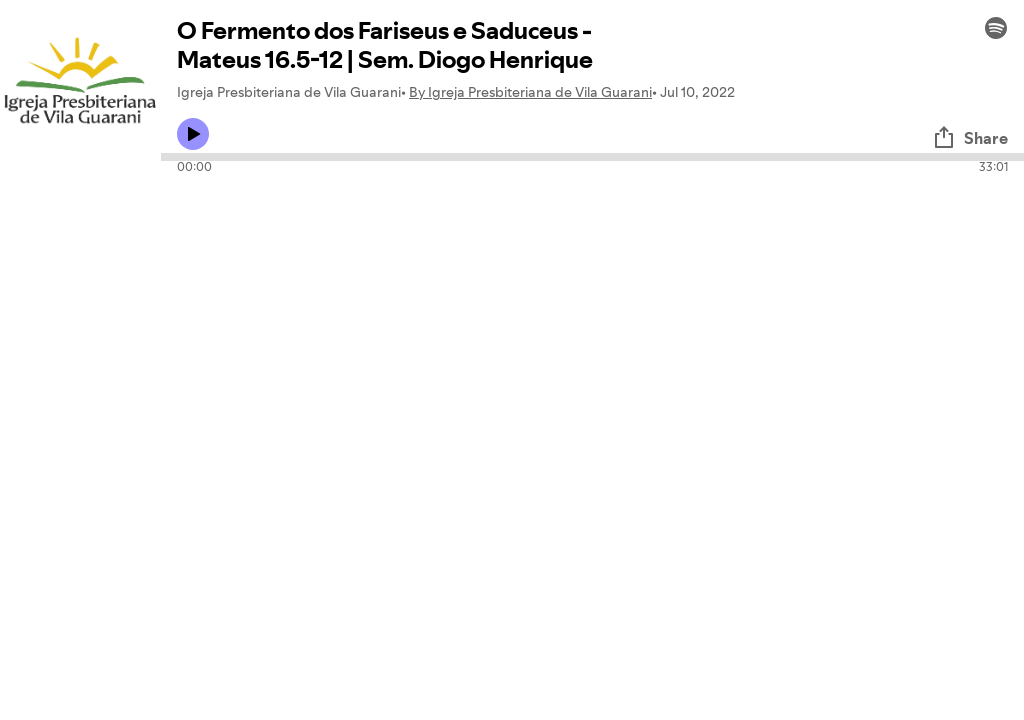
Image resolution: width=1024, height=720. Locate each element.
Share (970, 138)
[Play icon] (193, 134)
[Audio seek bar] (592, 157)
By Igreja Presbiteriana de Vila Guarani (530, 92)
